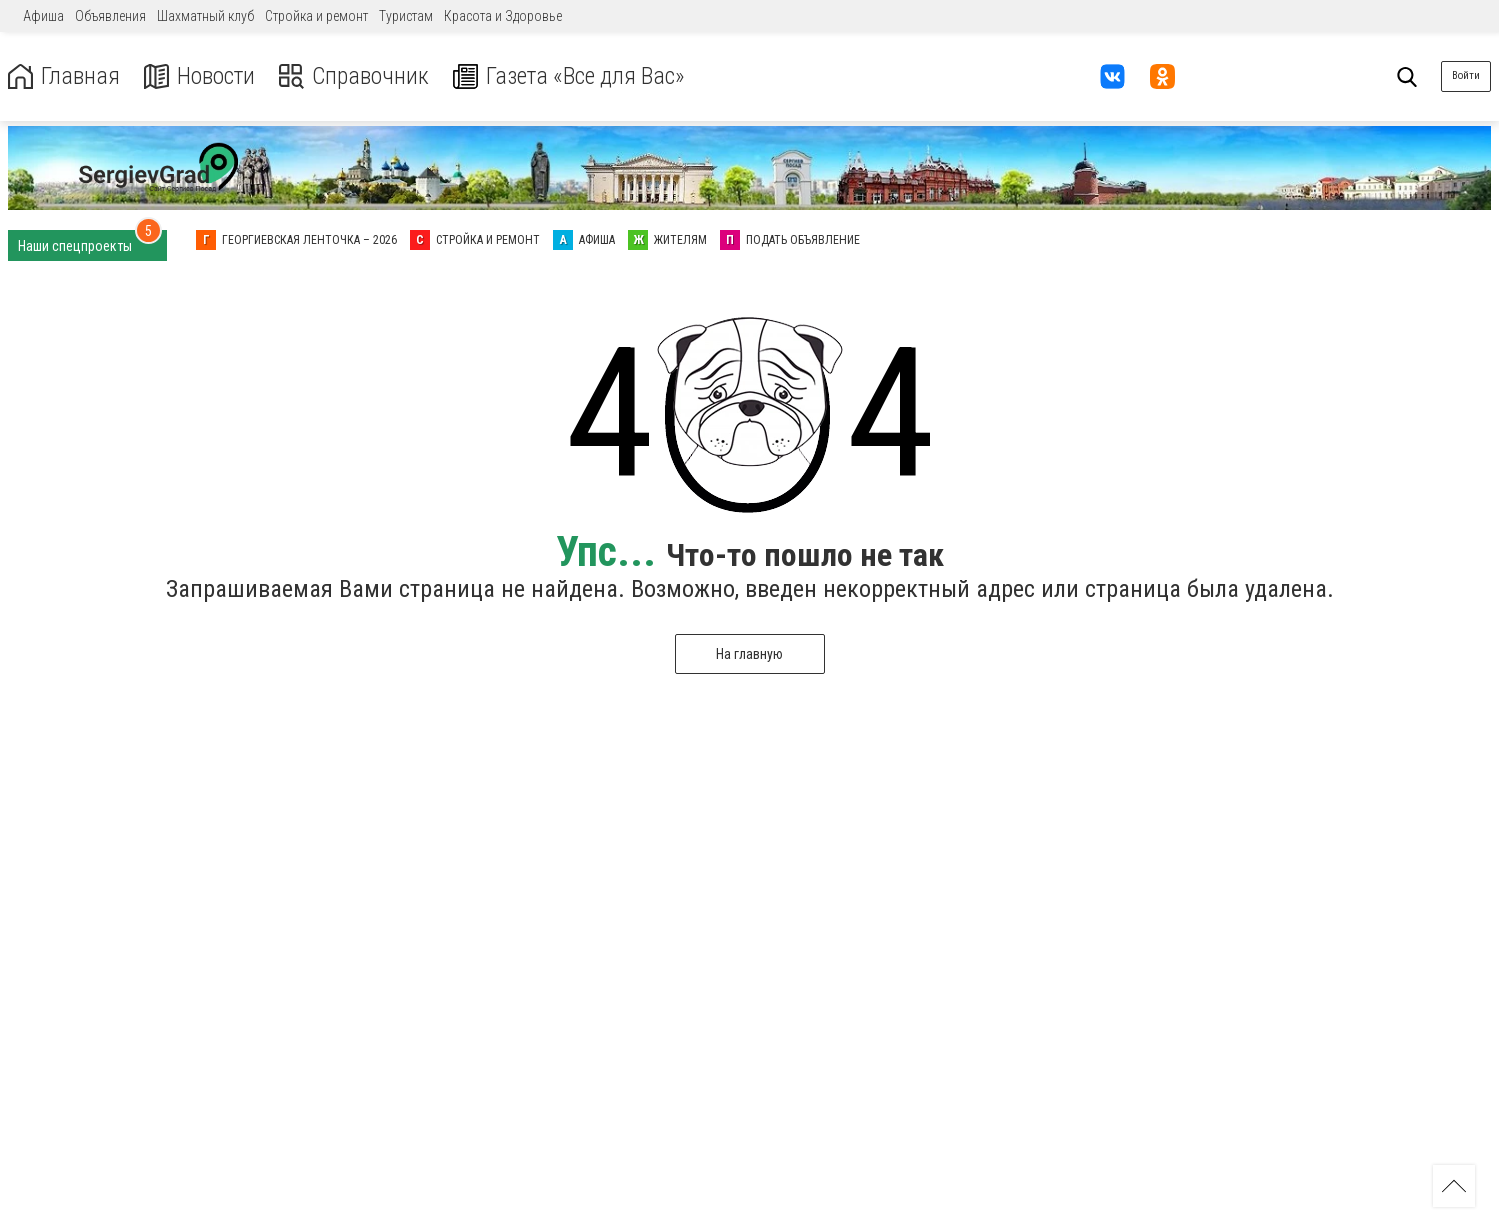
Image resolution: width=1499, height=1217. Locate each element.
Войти (1466, 75)
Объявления (110, 16)
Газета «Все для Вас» (569, 76)
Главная (63, 76)
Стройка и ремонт (316, 16)
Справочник (353, 76)
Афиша (43, 16)
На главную (749, 654)
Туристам (406, 16)
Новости (198, 76)
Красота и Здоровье (503, 16)
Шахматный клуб (205, 16)
